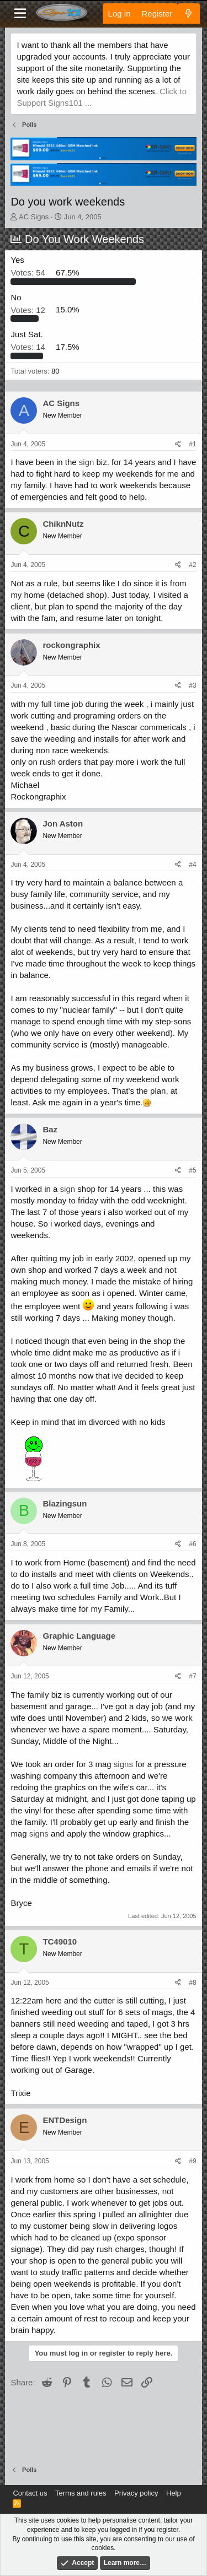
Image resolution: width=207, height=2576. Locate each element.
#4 (192, 864)
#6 (192, 1544)
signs (123, 1764)
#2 (192, 565)
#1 (192, 444)
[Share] (178, 444)
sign (86, 462)
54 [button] (28, 272)
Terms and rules (80, 2493)
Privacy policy (136, 2493)
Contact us (30, 2493)
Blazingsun (65, 1503)
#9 (192, 2161)
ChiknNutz (63, 523)
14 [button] (28, 347)
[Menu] (20, 14)
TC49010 (60, 1941)
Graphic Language (79, 1635)
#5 (192, 1170)
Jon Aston (63, 823)
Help (173, 2493)
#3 (192, 685)
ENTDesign (65, 2120)
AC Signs (34, 217)
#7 (192, 1676)
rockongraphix (71, 645)
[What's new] (188, 13)
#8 (192, 1982)
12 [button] (28, 309)
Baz (50, 1129)
